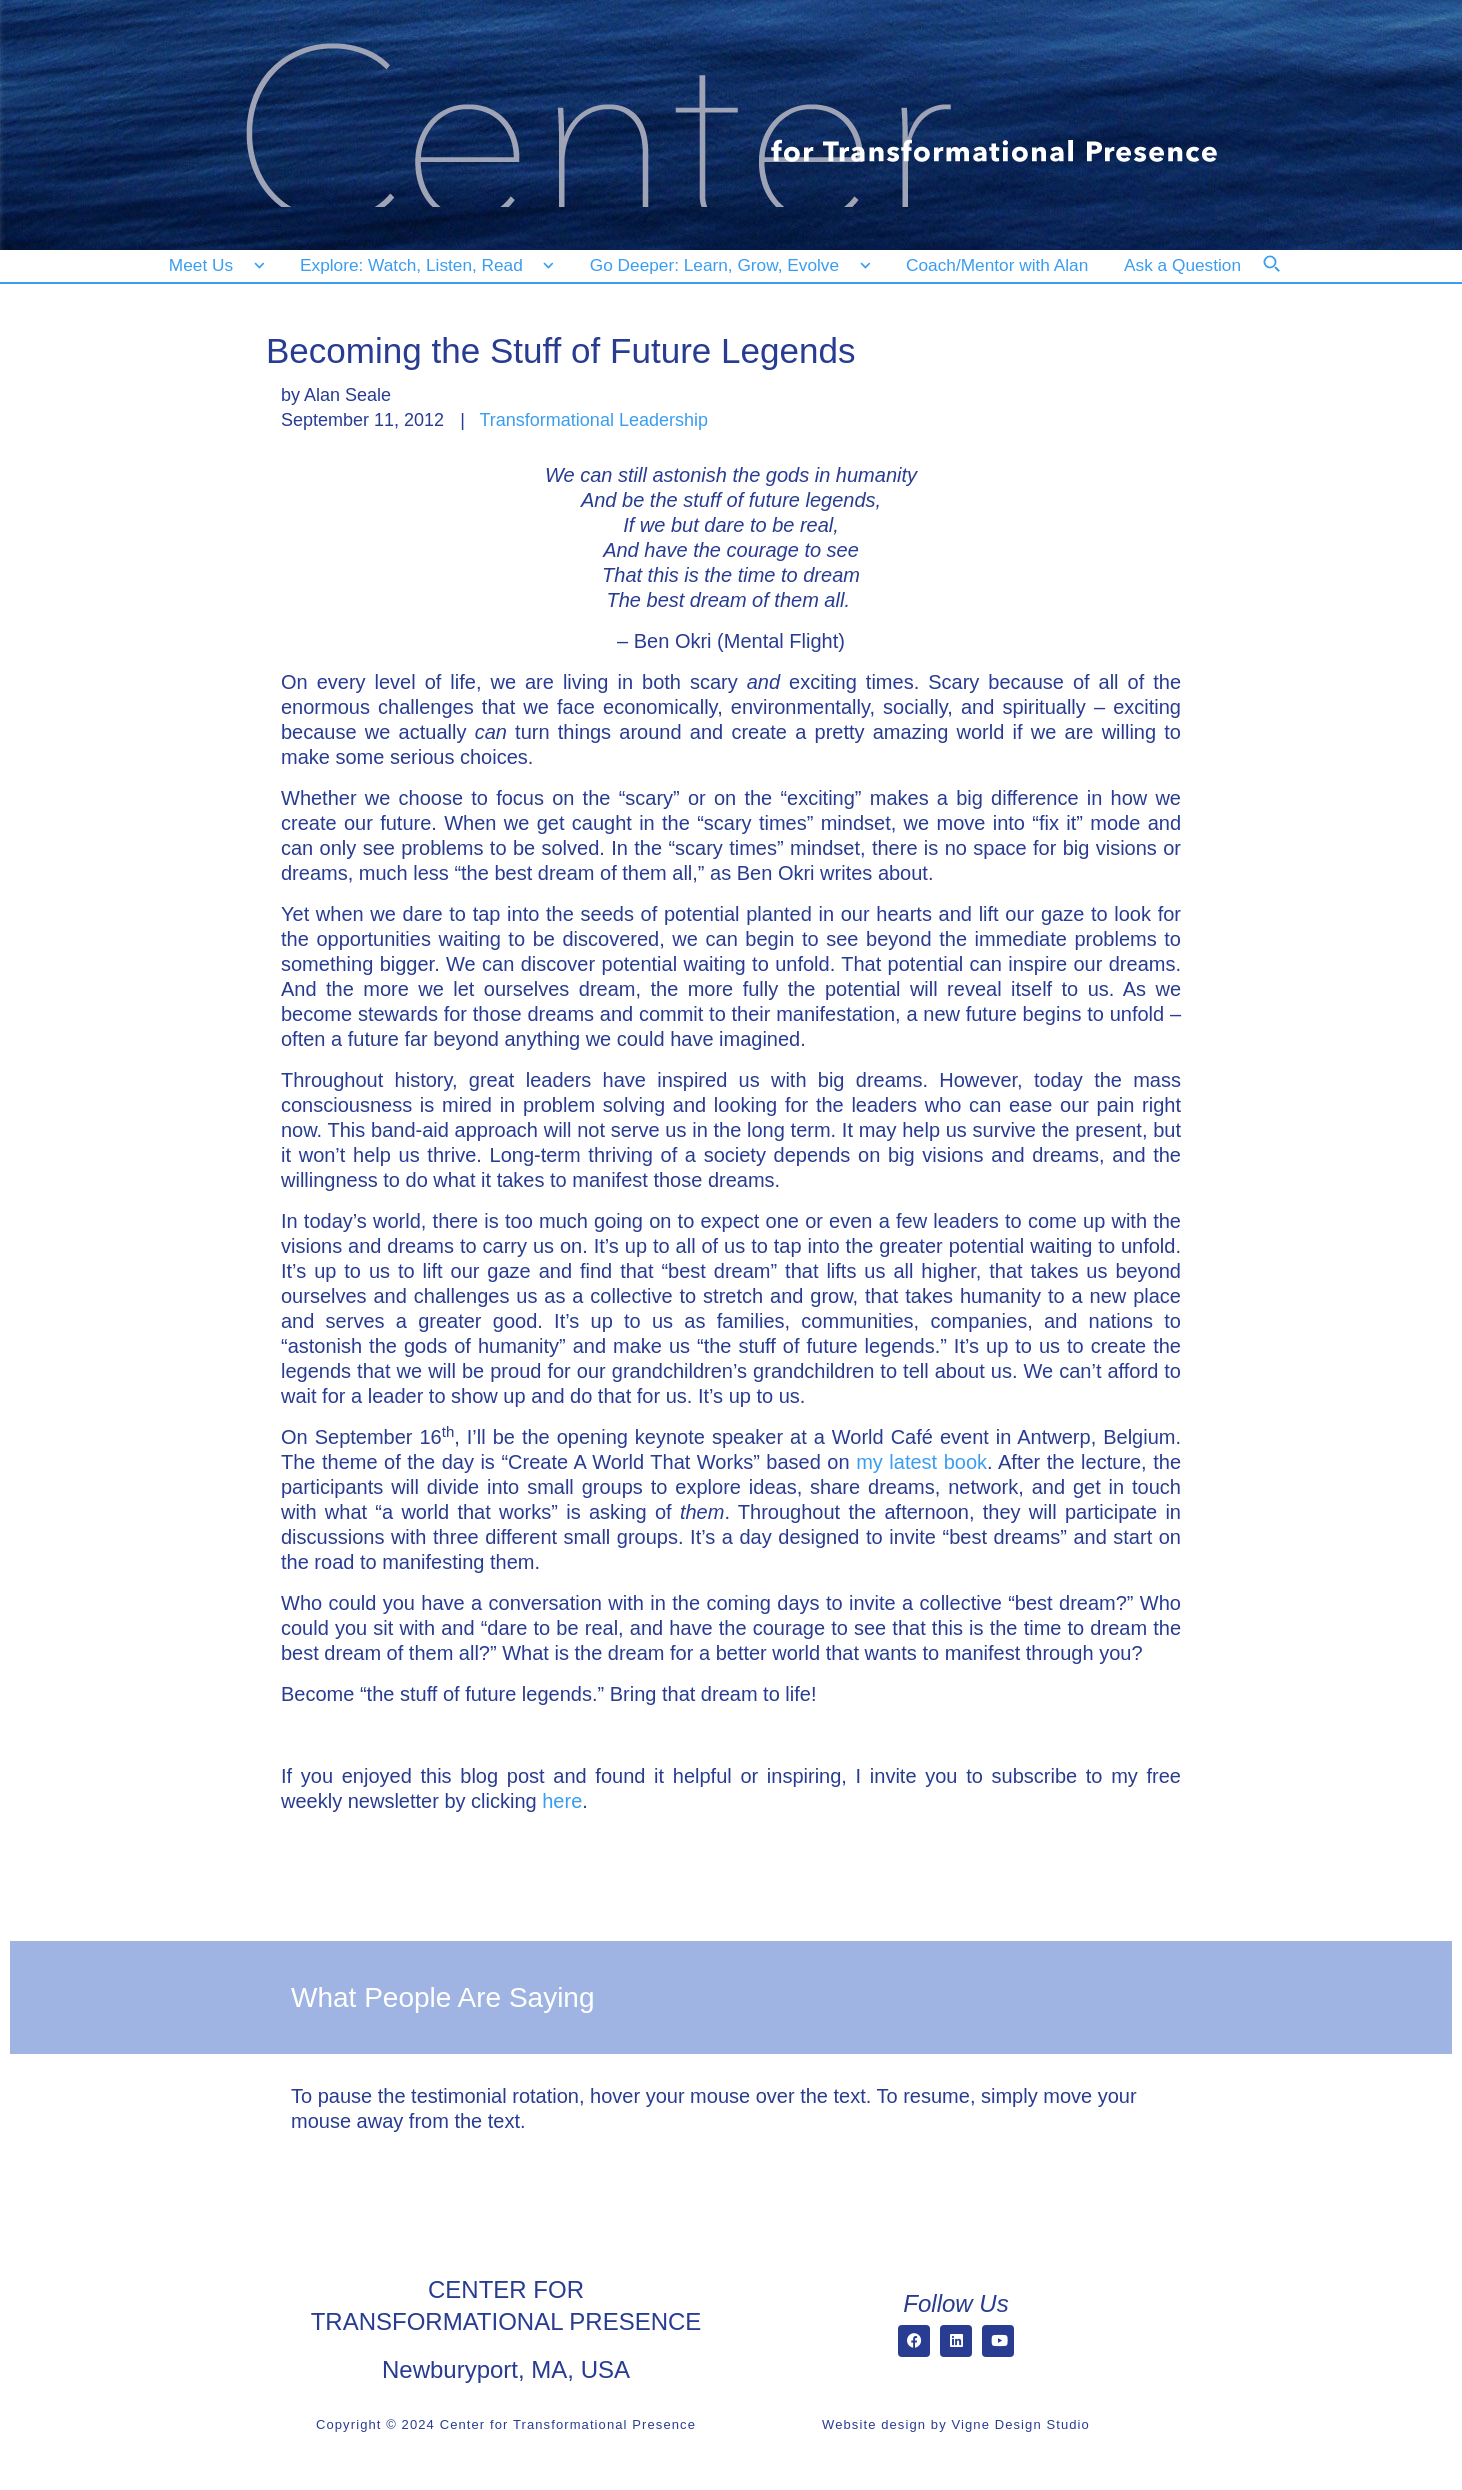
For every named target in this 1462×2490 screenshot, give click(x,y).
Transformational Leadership (594, 420)
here (562, 1801)
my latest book (921, 1462)
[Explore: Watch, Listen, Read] (423, 265)
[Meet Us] (216, 265)
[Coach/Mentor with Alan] (997, 265)
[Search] (1285, 277)
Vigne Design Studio (1020, 2424)
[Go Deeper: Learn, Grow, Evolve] (726, 265)
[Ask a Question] (1186, 265)
